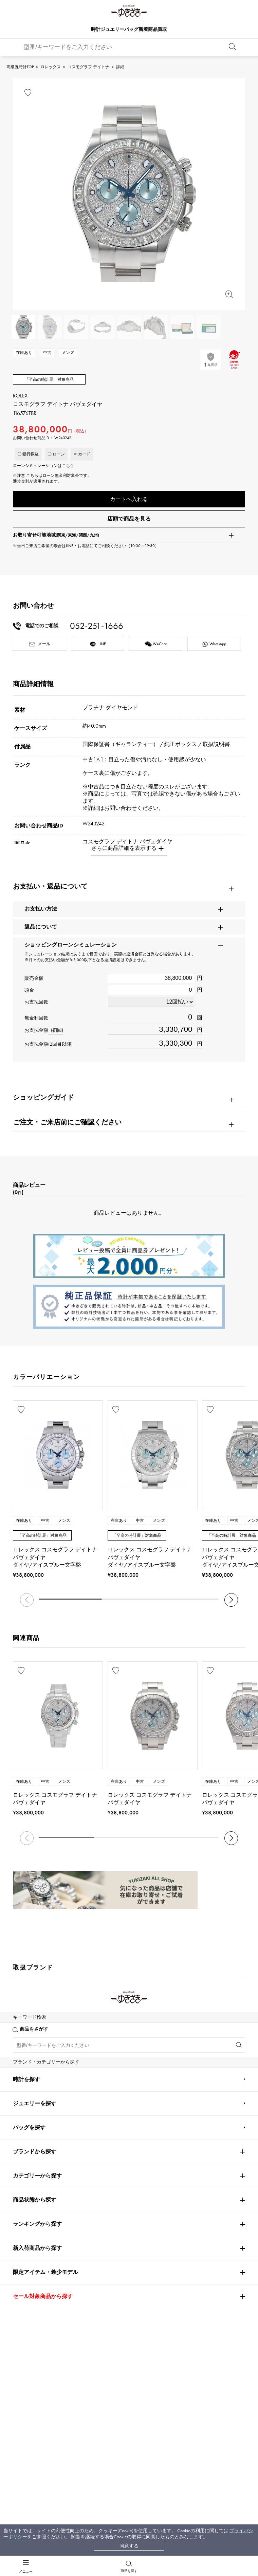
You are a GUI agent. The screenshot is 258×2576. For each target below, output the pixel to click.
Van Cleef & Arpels (190, 2097)
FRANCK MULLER (32, 2057)
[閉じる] (60, 2495)
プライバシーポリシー (153, 2432)
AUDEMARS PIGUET (112, 2017)
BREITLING (27, 2097)
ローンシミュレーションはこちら (43, 465)
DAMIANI (24, 2137)
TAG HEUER (104, 2097)
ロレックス (50, 66)
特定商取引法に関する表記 (157, 2419)
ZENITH (174, 2117)
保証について (62, 2419)
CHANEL (99, 2057)
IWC (94, 2077)
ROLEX (23, 1997)
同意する (129, 2546)
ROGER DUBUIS (30, 2037)
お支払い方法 (62, 2393)
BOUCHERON (105, 2157)
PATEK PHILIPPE (33, 2017)
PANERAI (176, 2077)
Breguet (174, 2017)
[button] (231, 1600)
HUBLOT (175, 2037)
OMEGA (175, 1997)
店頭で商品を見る (129, 519)
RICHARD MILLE (30, 2177)
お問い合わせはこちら (193, 2297)
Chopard (100, 2117)
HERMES (22, 2117)
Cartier (100, 1997)
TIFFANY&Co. (180, 2137)
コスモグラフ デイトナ (88, 66)
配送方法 (57, 2406)
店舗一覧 (138, 2406)
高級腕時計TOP (20, 66)
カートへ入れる (129, 499)
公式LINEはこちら (64, 2297)
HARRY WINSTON (186, 2057)
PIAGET (21, 2157)
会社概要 (138, 2393)
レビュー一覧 (62, 2432)
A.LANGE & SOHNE (112, 2037)
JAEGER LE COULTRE (36, 2077)
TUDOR (114, 2137)
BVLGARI (175, 2157)
